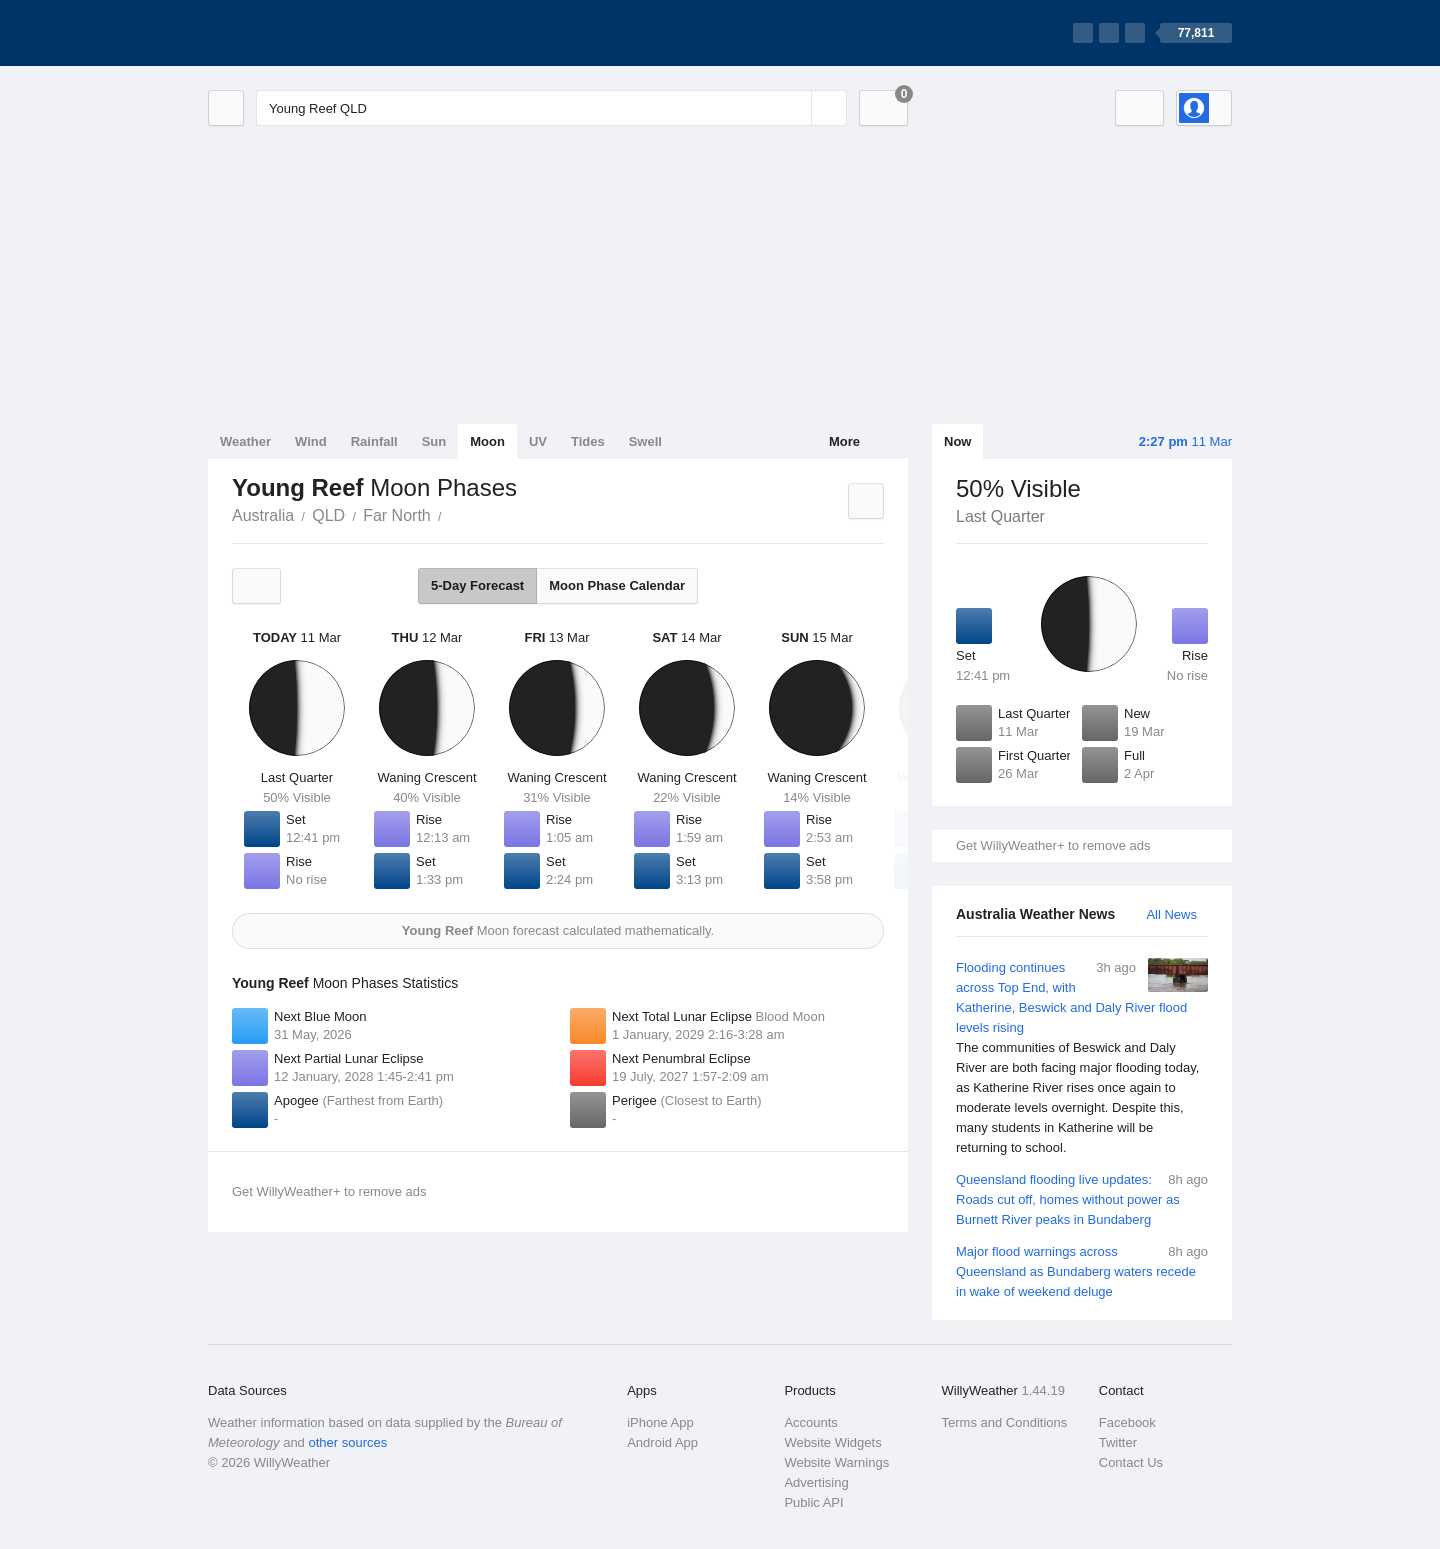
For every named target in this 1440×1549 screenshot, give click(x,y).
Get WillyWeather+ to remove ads (1053, 845)
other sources (347, 1442)
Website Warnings (836, 1462)
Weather (245, 441)
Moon (487, 441)
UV (538, 441)
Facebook (1127, 1422)
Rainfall (374, 441)
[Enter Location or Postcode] (551, 108)
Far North (397, 515)
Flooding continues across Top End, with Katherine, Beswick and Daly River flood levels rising (1082, 1058)
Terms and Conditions (1005, 1422)
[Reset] (794, 108)
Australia (263, 515)
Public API (813, 1502)
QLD (328, 515)
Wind (311, 441)
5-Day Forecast (477, 585)
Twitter (1118, 1442)
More (844, 441)
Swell (645, 441)
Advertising (816, 1482)
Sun (434, 441)
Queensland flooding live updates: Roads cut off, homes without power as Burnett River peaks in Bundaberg (1082, 1198)
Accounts (810, 1422)
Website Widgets (832, 1442)
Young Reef (453, 514)
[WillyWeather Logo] (302, 33)
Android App (662, 1442)
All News (1171, 914)
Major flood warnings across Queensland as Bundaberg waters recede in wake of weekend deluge (1082, 1270)
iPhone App (660, 1422)
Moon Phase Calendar (617, 585)
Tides (588, 441)
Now (957, 441)
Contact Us (1131, 1462)
